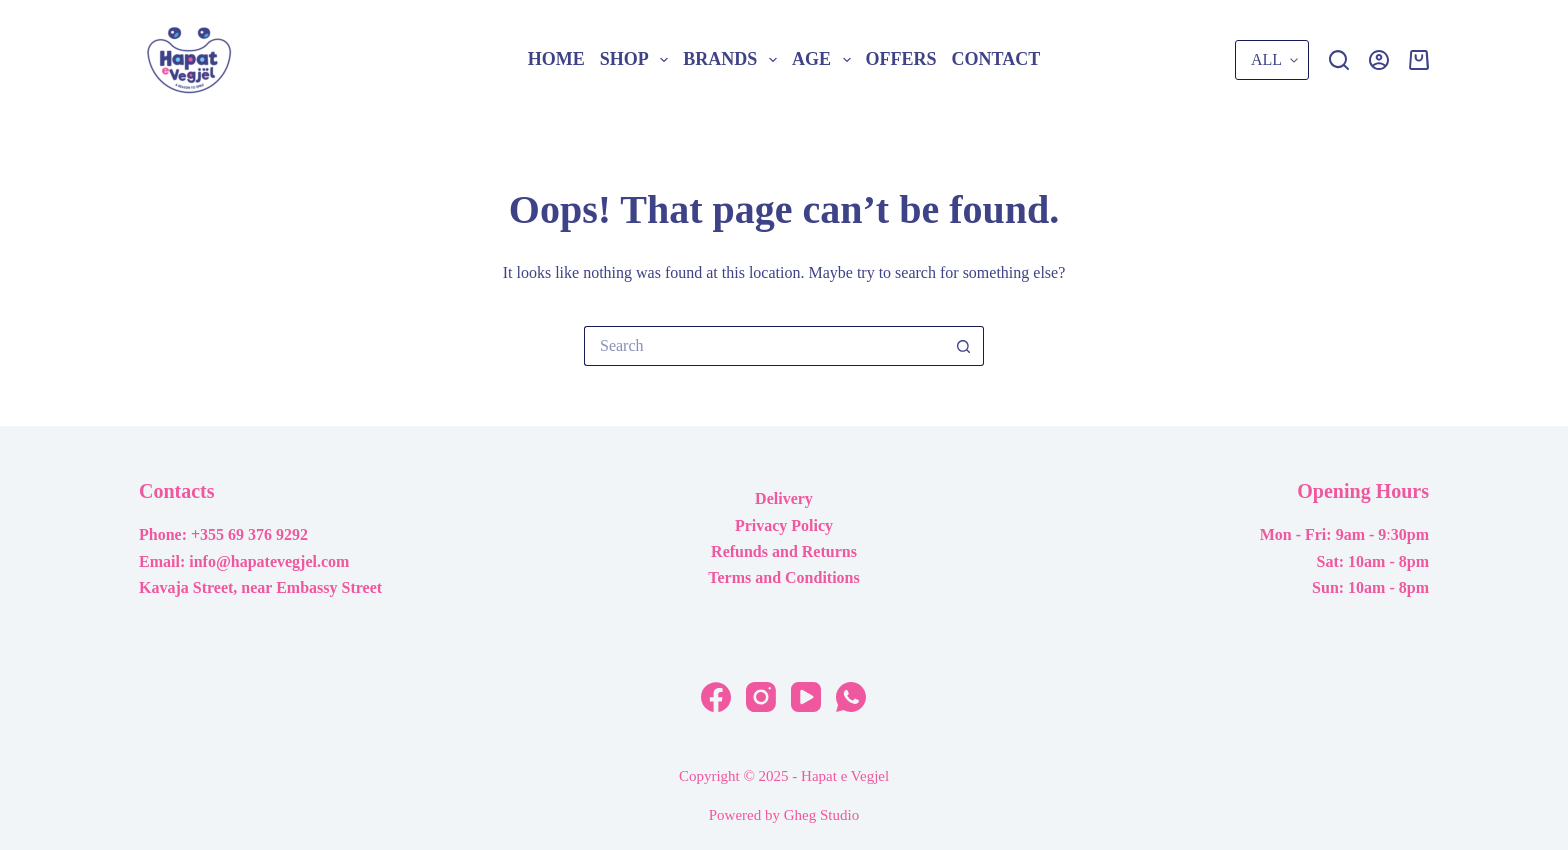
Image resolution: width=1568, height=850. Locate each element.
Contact (996, 59)
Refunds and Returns (784, 551)
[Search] (1339, 60)
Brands (733, 60)
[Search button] (964, 346)
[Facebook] (716, 697)
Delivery (784, 498)
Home (556, 59)
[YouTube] (806, 697)
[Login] (1379, 60)
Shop (638, 60)
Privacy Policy (784, 525)
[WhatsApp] (851, 697)
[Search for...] (764, 346)
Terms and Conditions (783, 577)
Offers (901, 59)
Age (825, 60)
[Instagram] (761, 697)
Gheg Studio (821, 815)
